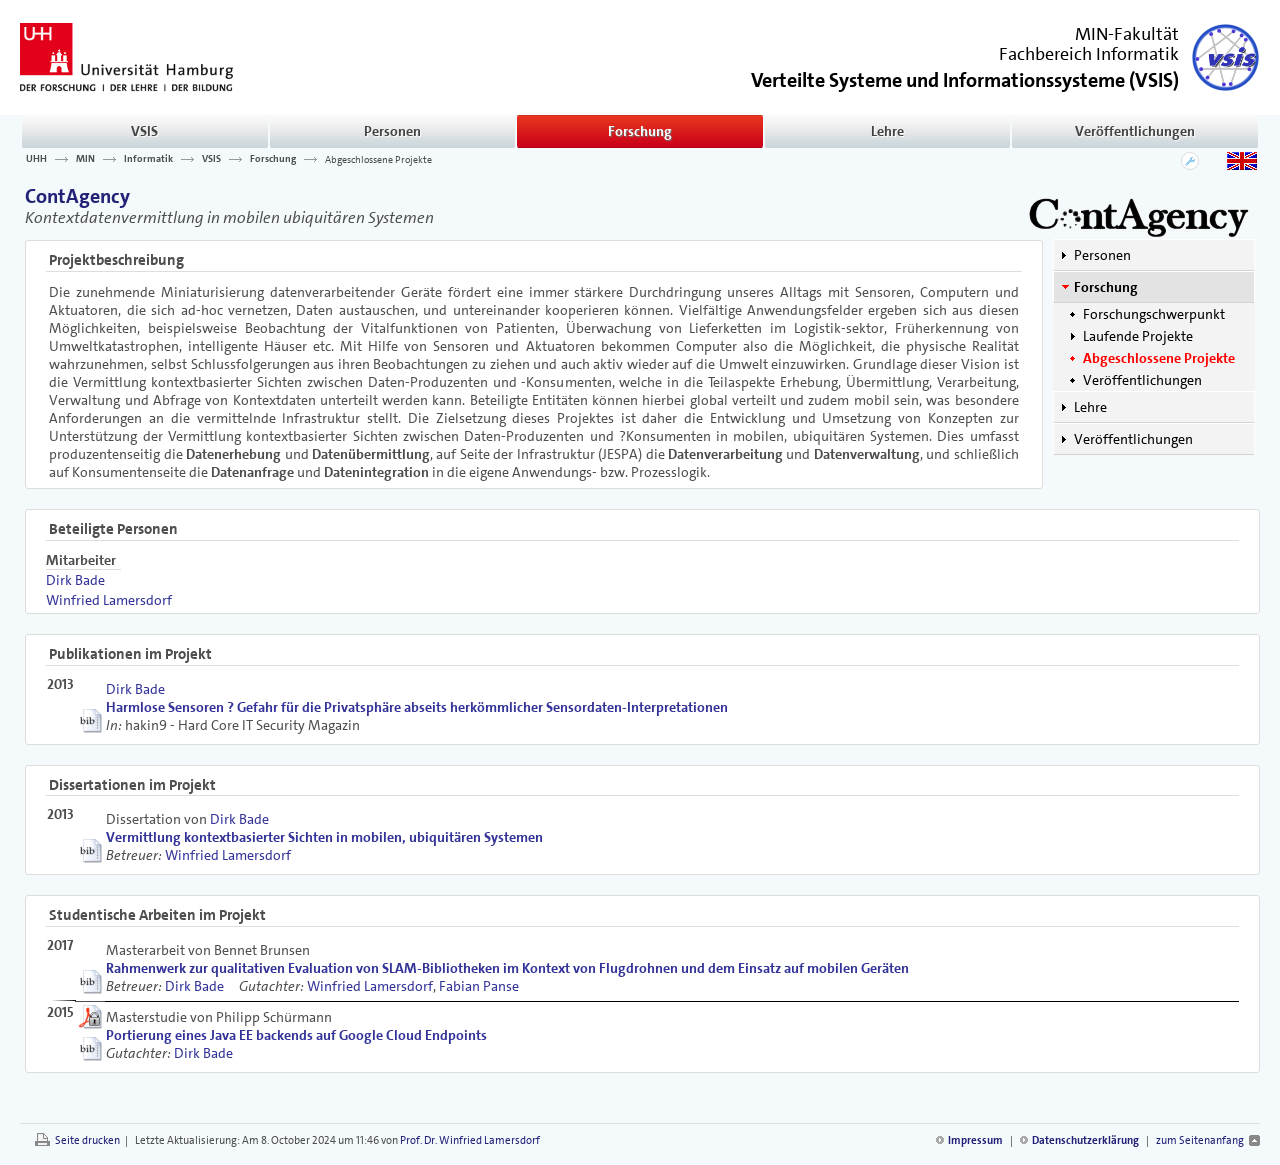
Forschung (640, 131)
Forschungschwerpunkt (1154, 314)
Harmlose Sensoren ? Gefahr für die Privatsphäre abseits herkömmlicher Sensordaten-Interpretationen (417, 707)
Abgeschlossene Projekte (378, 159)
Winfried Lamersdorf (109, 600)
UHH (36, 159)
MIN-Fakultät (1127, 34)
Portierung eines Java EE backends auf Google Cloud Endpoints (296, 1035)
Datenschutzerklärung (1085, 1140)
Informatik (148, 159)
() (965, 78)
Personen (392, 131)
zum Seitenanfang (1200, 1140)
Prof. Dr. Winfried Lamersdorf (470, 1140)
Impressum (975, 1140)
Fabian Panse (479, 986)
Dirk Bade (75, 580)
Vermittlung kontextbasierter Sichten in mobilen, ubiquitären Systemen (324, 837)
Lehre (887, 131)
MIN (85, 159)
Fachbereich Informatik (1089, 54)
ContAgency (77, 196)
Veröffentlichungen (1135, 131)
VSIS (144, 131)
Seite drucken (87, 1140)
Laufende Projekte (1138, 336)
